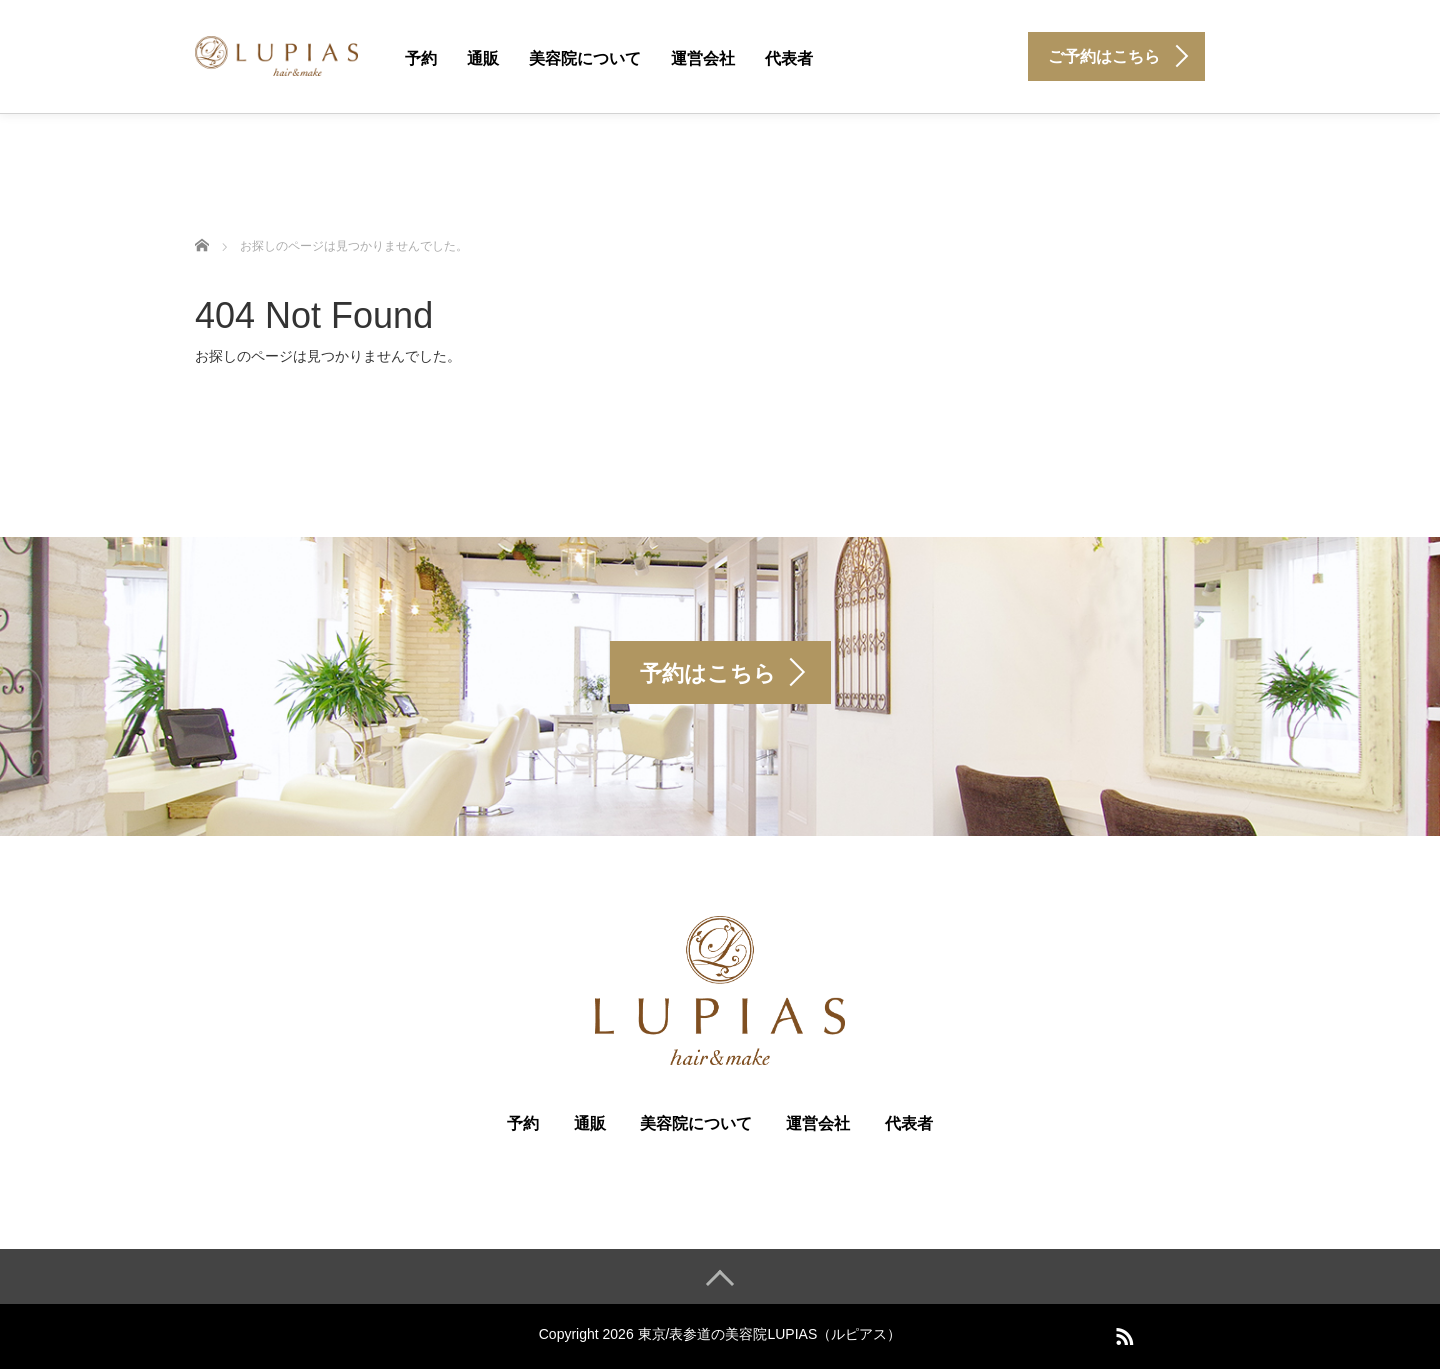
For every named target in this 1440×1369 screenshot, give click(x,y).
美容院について (585, 58)
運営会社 (703, 58)
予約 (421, 58)
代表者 (789, 58)
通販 (483, 58)
